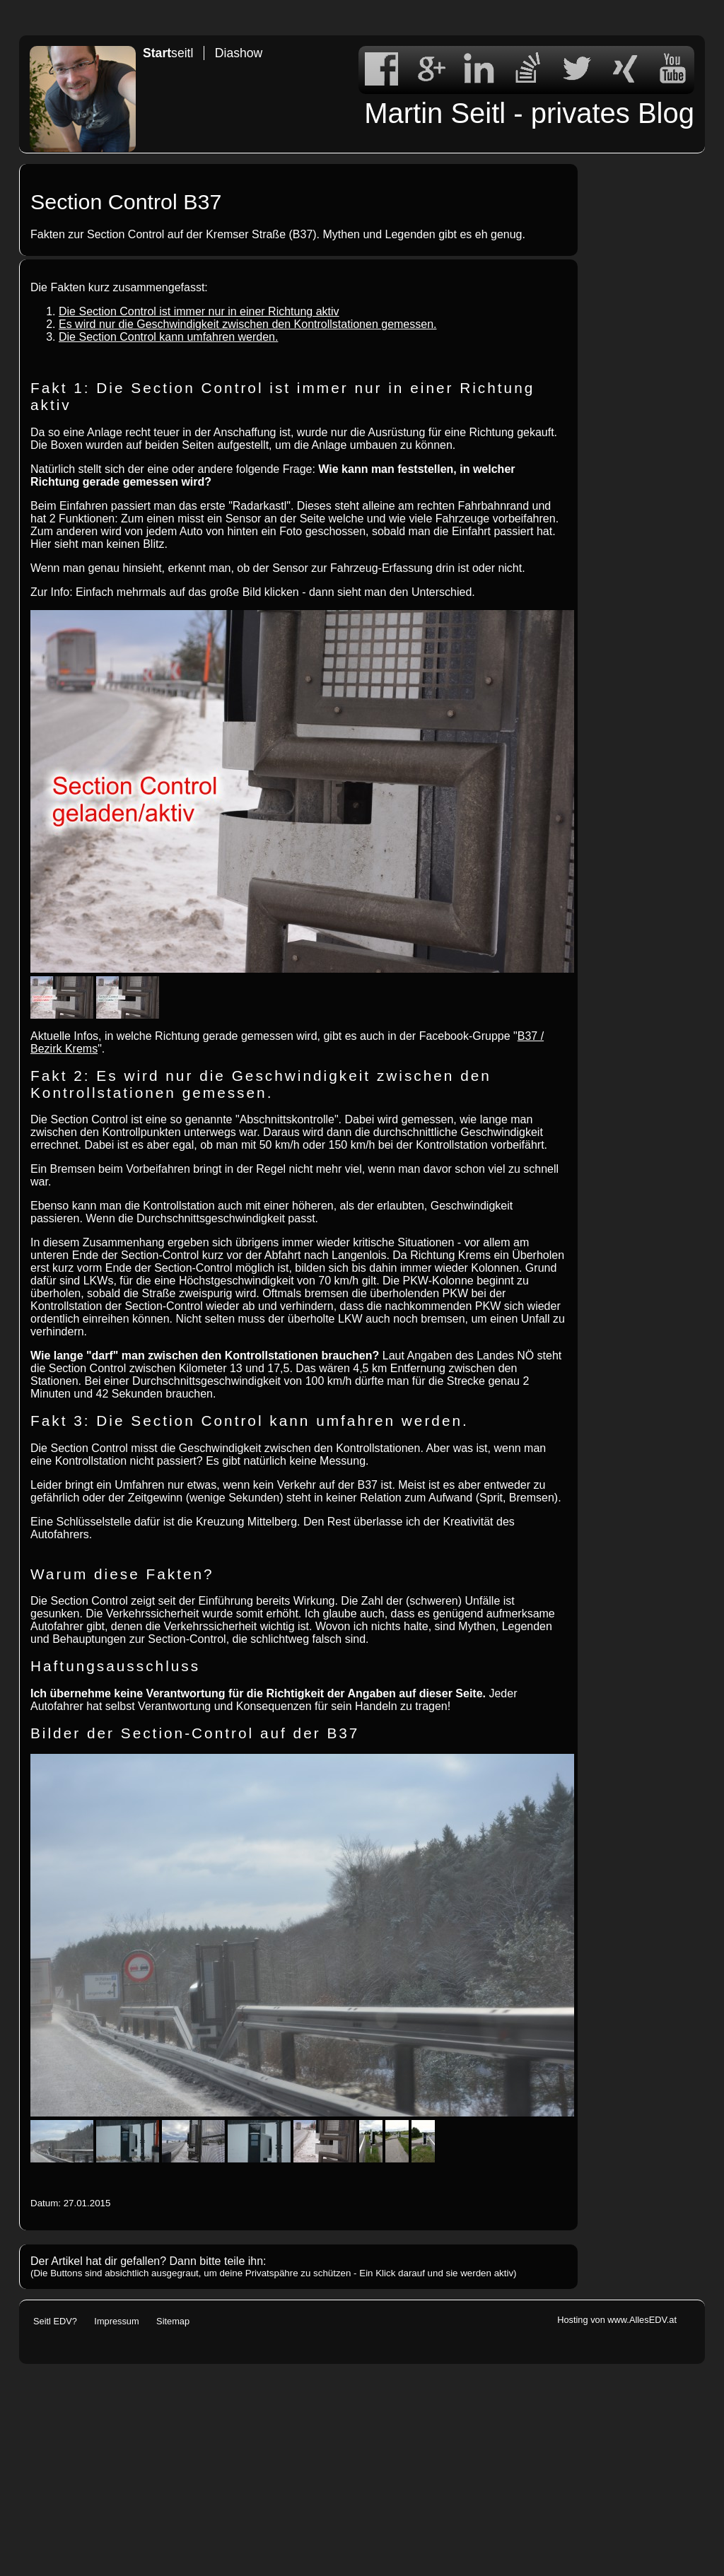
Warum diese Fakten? (122, 1574)
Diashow (238, 53)
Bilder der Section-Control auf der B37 (194, 1733)
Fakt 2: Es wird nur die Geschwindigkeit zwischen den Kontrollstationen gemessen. (260, 1084)
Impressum (116, 2321)
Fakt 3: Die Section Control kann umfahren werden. (249, 1420)
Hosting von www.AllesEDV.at (617, 2319)
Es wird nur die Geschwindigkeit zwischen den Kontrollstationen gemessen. (248, 324)
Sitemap (172, 2321)
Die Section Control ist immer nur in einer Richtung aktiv (199, 311)
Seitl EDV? (55, 2321)
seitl (168, 53)
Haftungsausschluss (115, 1666)
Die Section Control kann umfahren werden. (168, 337)
